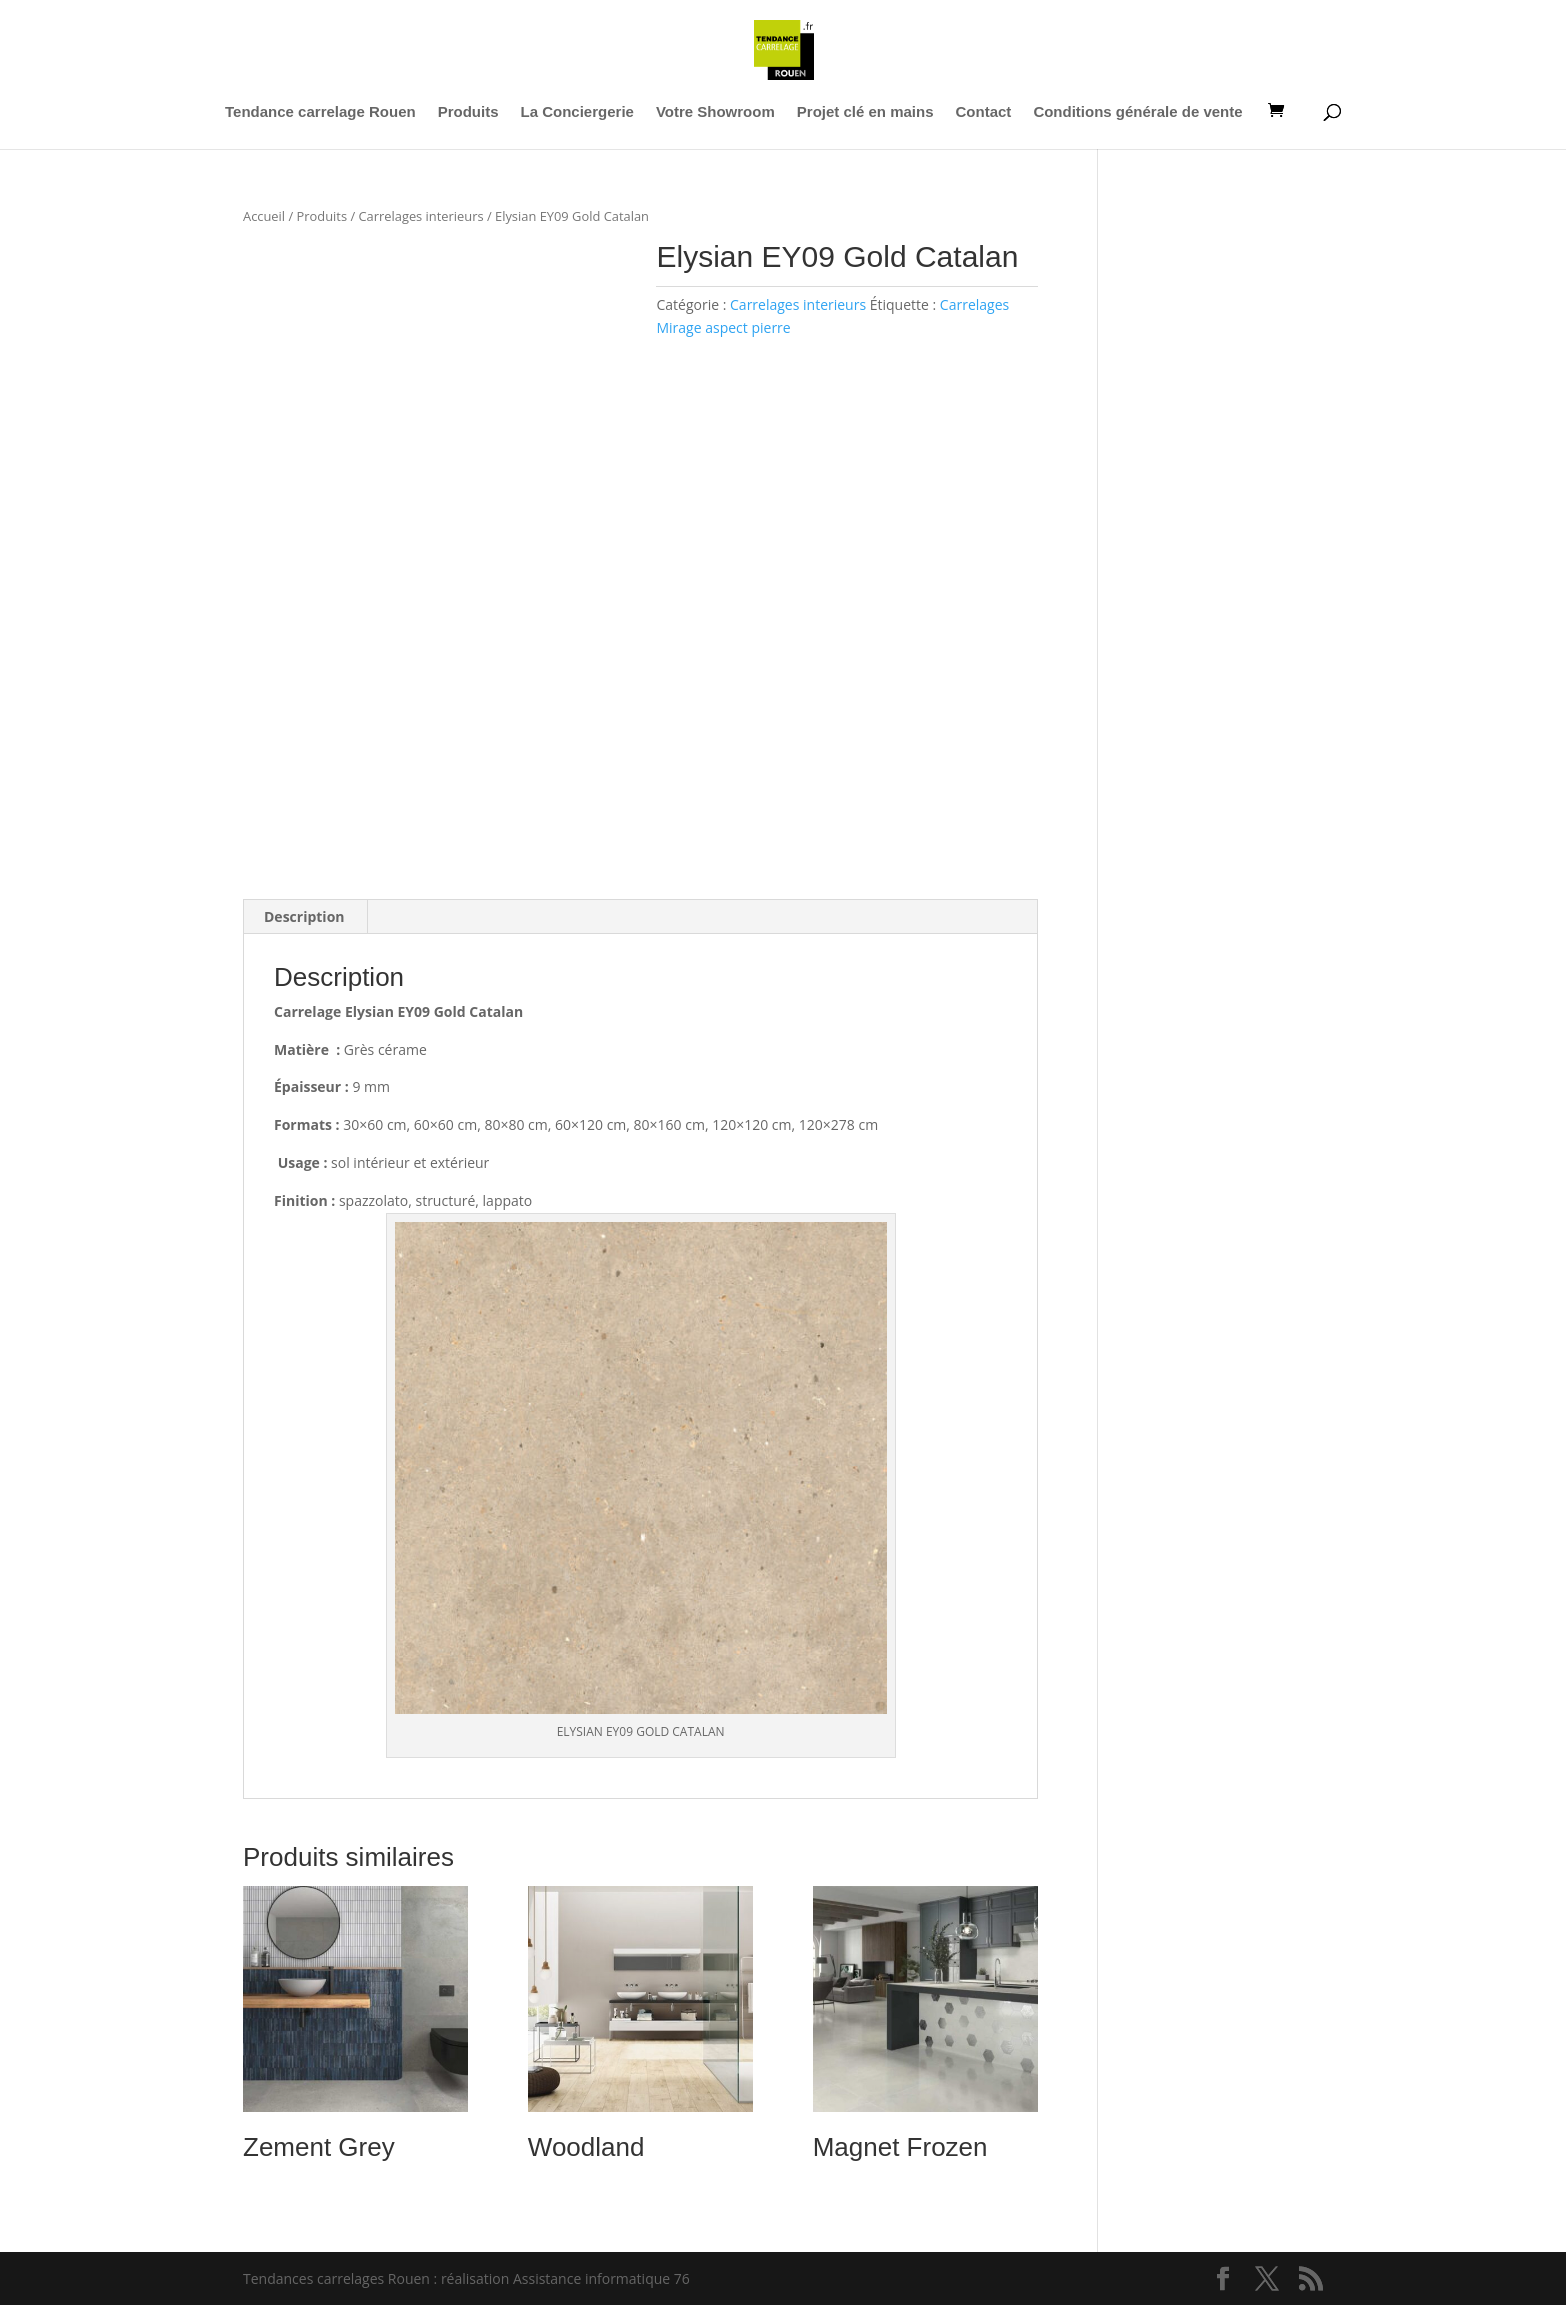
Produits (468, 112)
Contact (984, 112)
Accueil (264, 216)
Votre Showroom (715, 112)
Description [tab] (304, 916)
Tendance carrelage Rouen (320, 112)
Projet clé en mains (865, 112)
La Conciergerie (577, 112)
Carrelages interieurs (420, 216)
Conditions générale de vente (1137, 112)
